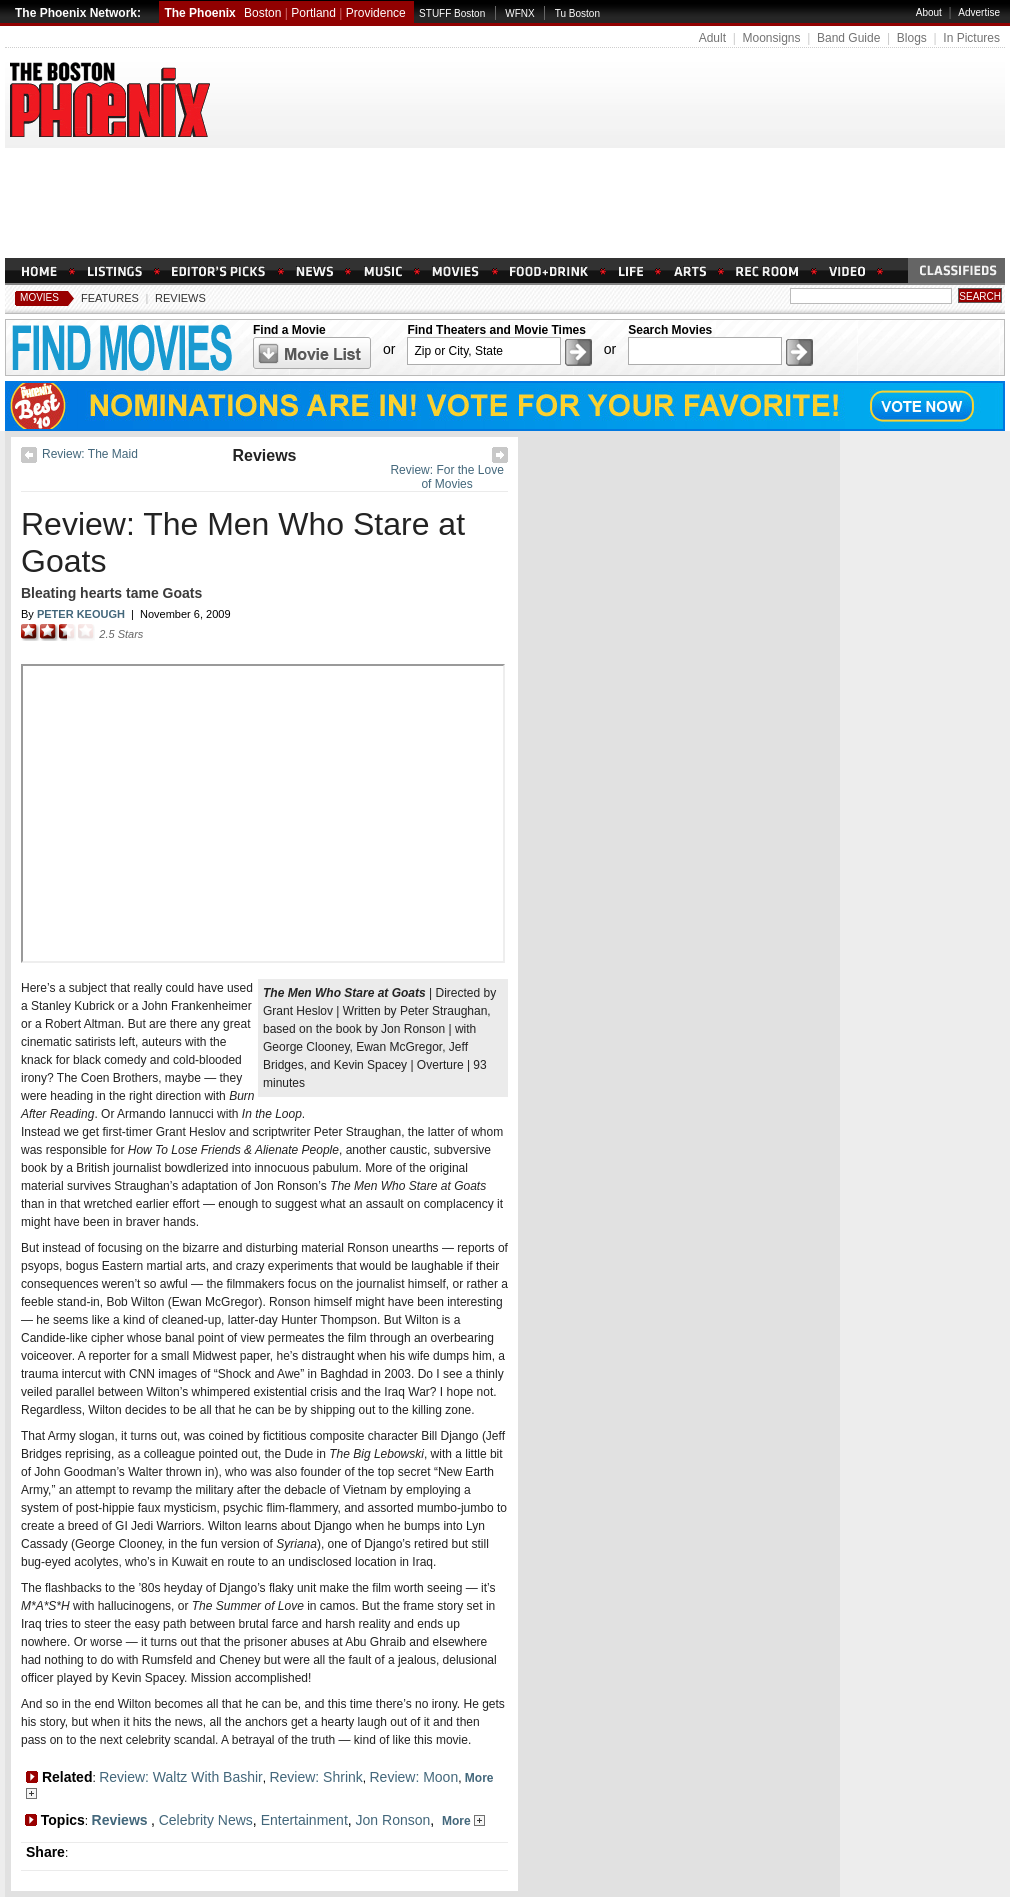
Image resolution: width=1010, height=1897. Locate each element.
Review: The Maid (90, 454)
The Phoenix (199, 13)
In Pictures (971, 38)
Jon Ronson (393, 1820)
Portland (313, 13)
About (929, 12)
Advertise (979, 12)
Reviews (180, 298)
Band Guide (848, 38)
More (463, 1821)
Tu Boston (577, 13)
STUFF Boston (452, 13)
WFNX (519, 13)
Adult (712, 38)
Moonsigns (771, 38)
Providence (376, 13)
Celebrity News (206, 1820)
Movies (39, 297)
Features (110, 298)
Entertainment (304, 1820)
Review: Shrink (315, 1777)
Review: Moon (413, 1777)
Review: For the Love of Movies (446, 477)
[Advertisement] (505, 203)
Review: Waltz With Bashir (181, 1777)
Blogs (912, 38)
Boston (262, 13)
